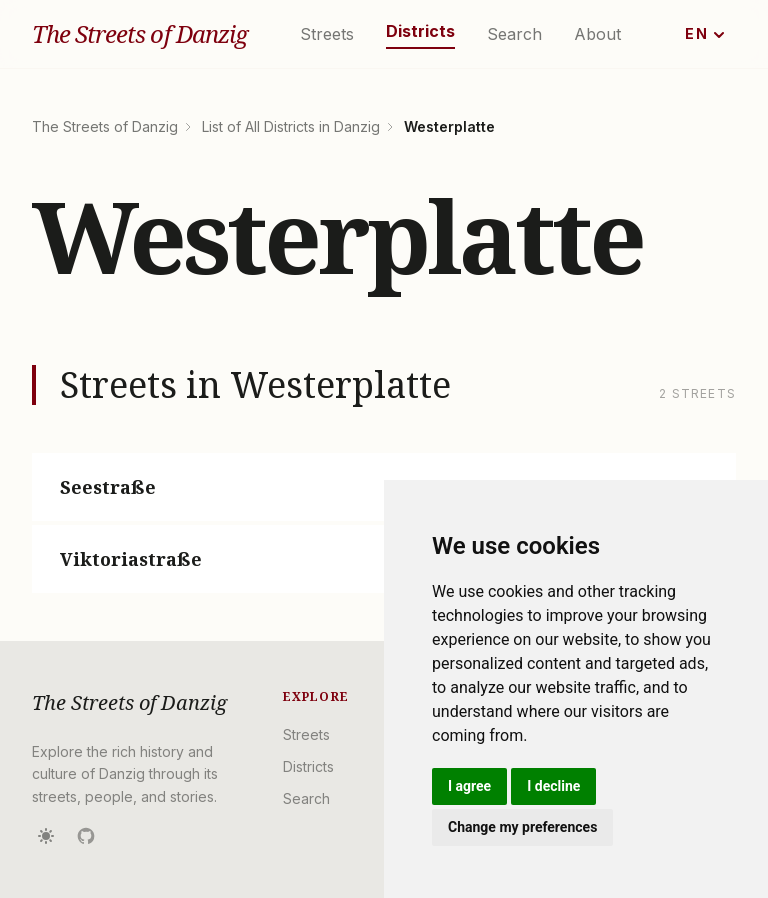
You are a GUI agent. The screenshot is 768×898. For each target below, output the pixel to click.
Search (514, 34)
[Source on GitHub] (86, 836)
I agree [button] (469, 786)
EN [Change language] (704, 33)
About (597, 34)
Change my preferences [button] (522, 827)
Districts (420, 31)
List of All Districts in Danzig (291, 126)
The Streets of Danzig (139, 34)
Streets (327, 34)
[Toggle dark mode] (46, 836)
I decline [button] (553, 786)
